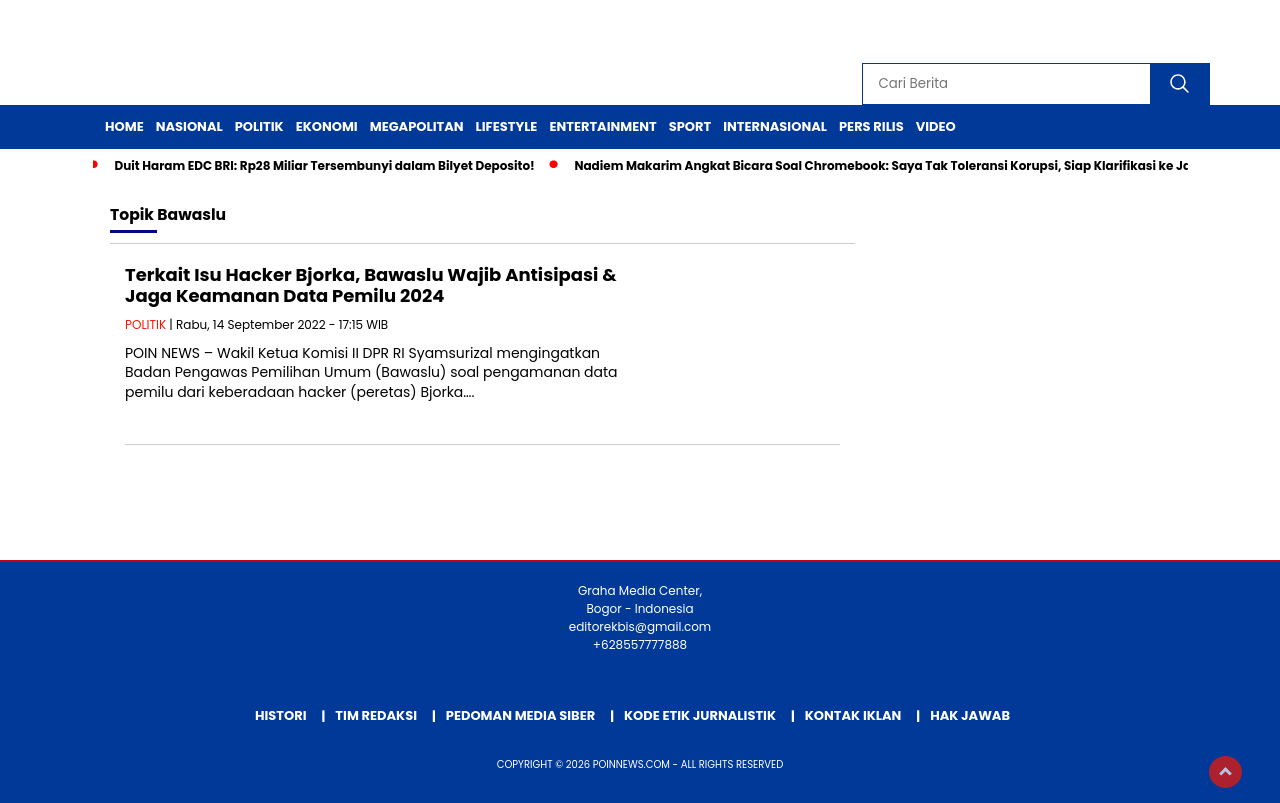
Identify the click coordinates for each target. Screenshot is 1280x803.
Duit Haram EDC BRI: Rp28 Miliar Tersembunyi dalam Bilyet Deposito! (324, 165)
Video (936, 126)
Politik (259, 126)
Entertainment (602, 126)
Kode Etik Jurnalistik (700, 715)
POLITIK (145, 324)
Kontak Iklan (853, 715)
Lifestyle (507, 126)
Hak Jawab (970, 715)
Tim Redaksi (376, 715)
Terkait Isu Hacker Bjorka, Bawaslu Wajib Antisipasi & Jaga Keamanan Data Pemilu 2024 (371, 285)
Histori (281, 715)
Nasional (189, 126)
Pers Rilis (871, 126)
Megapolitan (417, 126)
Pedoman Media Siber (520, 715)
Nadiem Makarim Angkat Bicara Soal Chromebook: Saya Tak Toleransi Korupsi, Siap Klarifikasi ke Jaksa (893, 165)
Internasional (775, 126)
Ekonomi (327, 126)
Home (124, 126)
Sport (690, 126)
